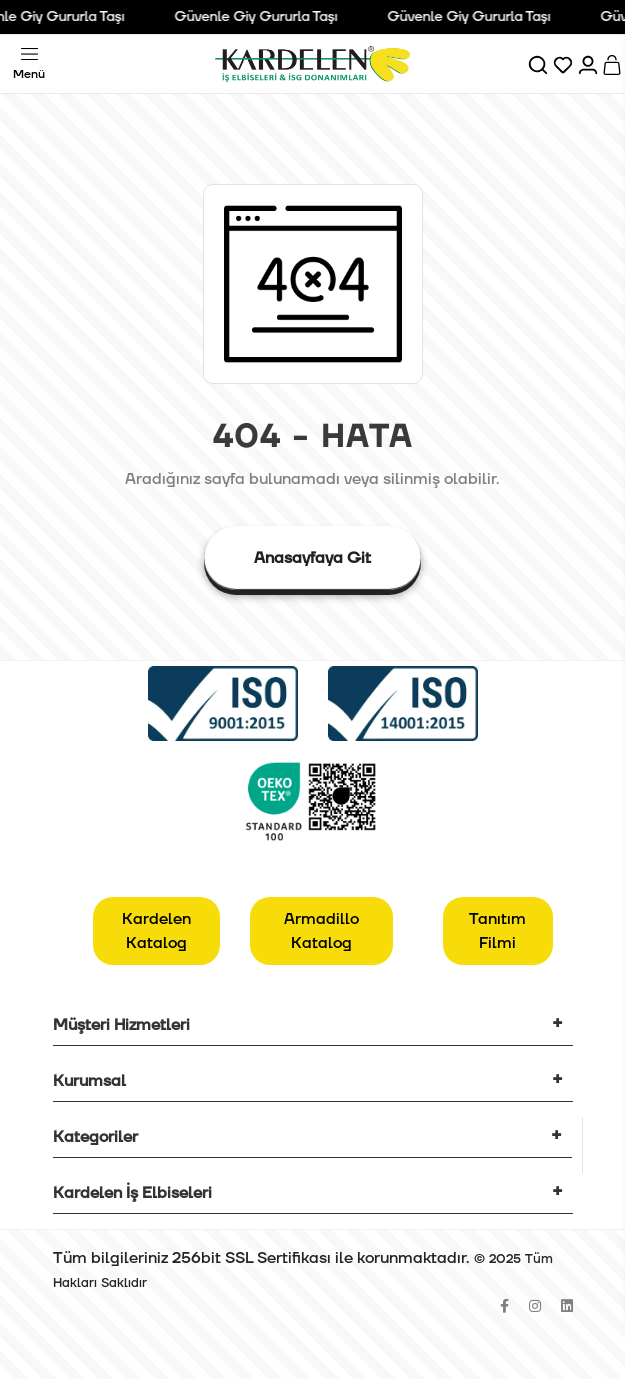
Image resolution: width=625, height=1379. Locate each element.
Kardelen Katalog (156, 931)
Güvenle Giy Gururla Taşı (261, 17)
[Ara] (539, 64)
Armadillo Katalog (321, 931)
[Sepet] (613, 64)
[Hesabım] (589, 64)
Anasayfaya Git (312, 558)
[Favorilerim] (564, 64)
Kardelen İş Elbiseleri (132, 1193)
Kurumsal (89, 1081)
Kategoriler (95, 1137)
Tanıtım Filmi (497, 931)
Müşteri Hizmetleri (121, 1025)
